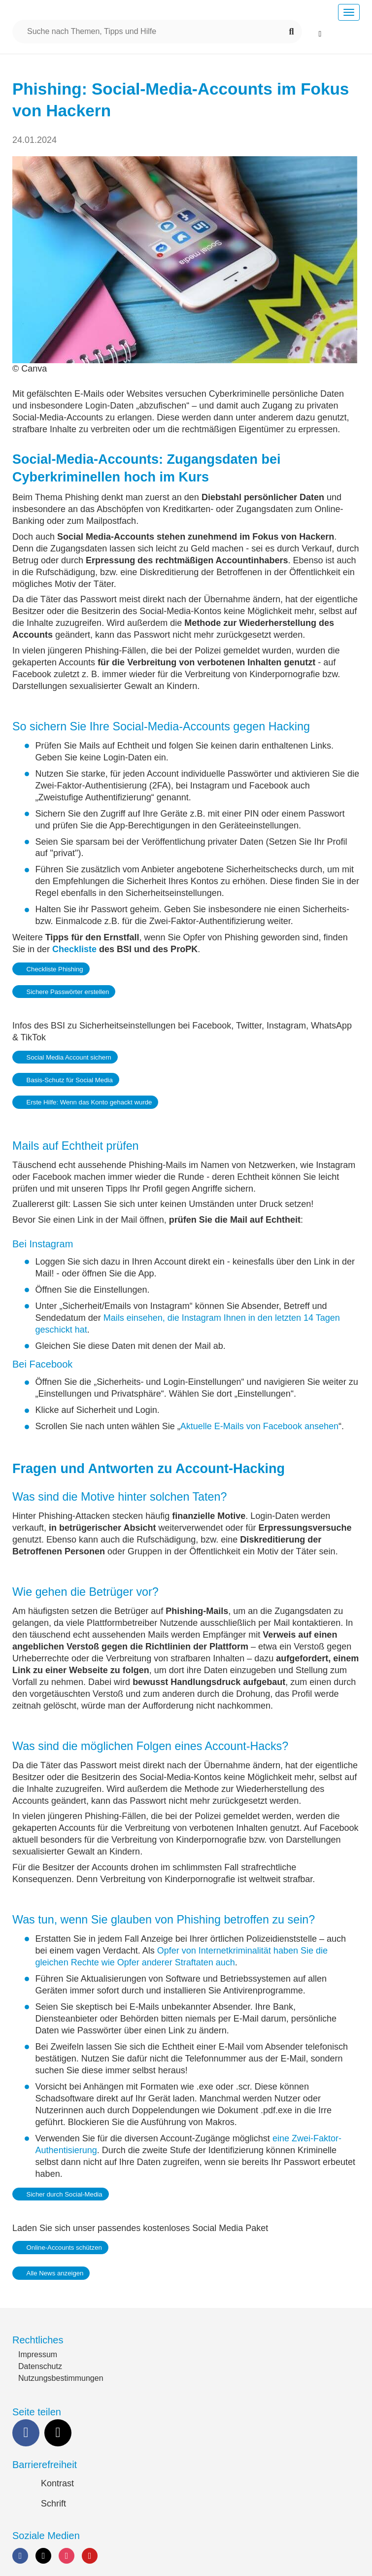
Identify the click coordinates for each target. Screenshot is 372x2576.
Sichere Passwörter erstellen (68, 992)
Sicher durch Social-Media (64, 2194)
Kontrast (57, 2483)
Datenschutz (40, 2366)
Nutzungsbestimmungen (60, 2378)
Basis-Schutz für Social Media (70, 1080)
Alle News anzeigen (55, 2273)
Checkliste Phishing (55, 969)
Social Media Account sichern (69, 1057)
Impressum (37, 2354)
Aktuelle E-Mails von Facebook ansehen (259, 1426)
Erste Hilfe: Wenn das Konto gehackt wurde (89, 1102)
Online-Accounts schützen (64, 2247)
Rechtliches (37, 2340)
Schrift (53, 2503)
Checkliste (74, 949)
